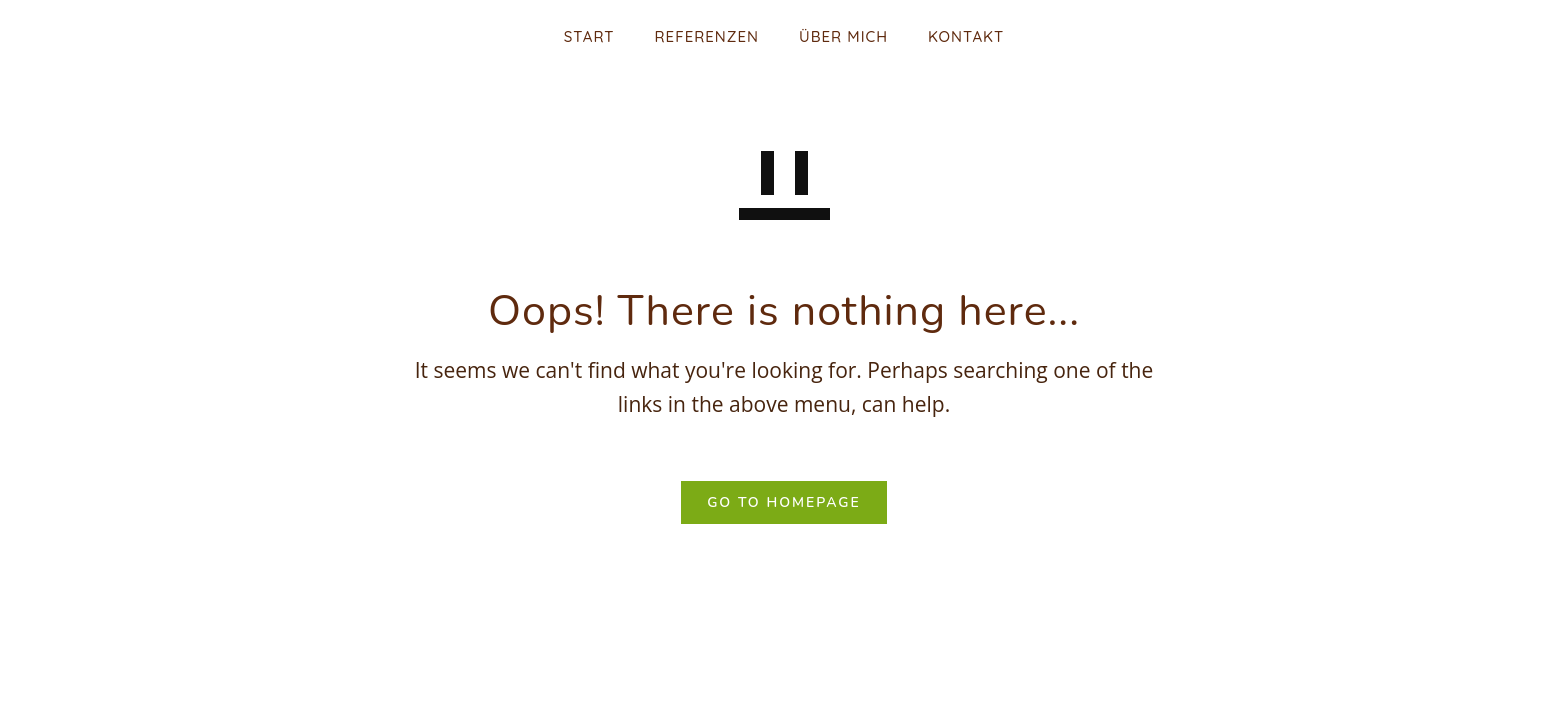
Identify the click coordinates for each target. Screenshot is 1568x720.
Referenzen (706, 36)
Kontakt (966, 36)
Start (589, 36)
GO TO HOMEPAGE (784, 502)
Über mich (843, 36)
